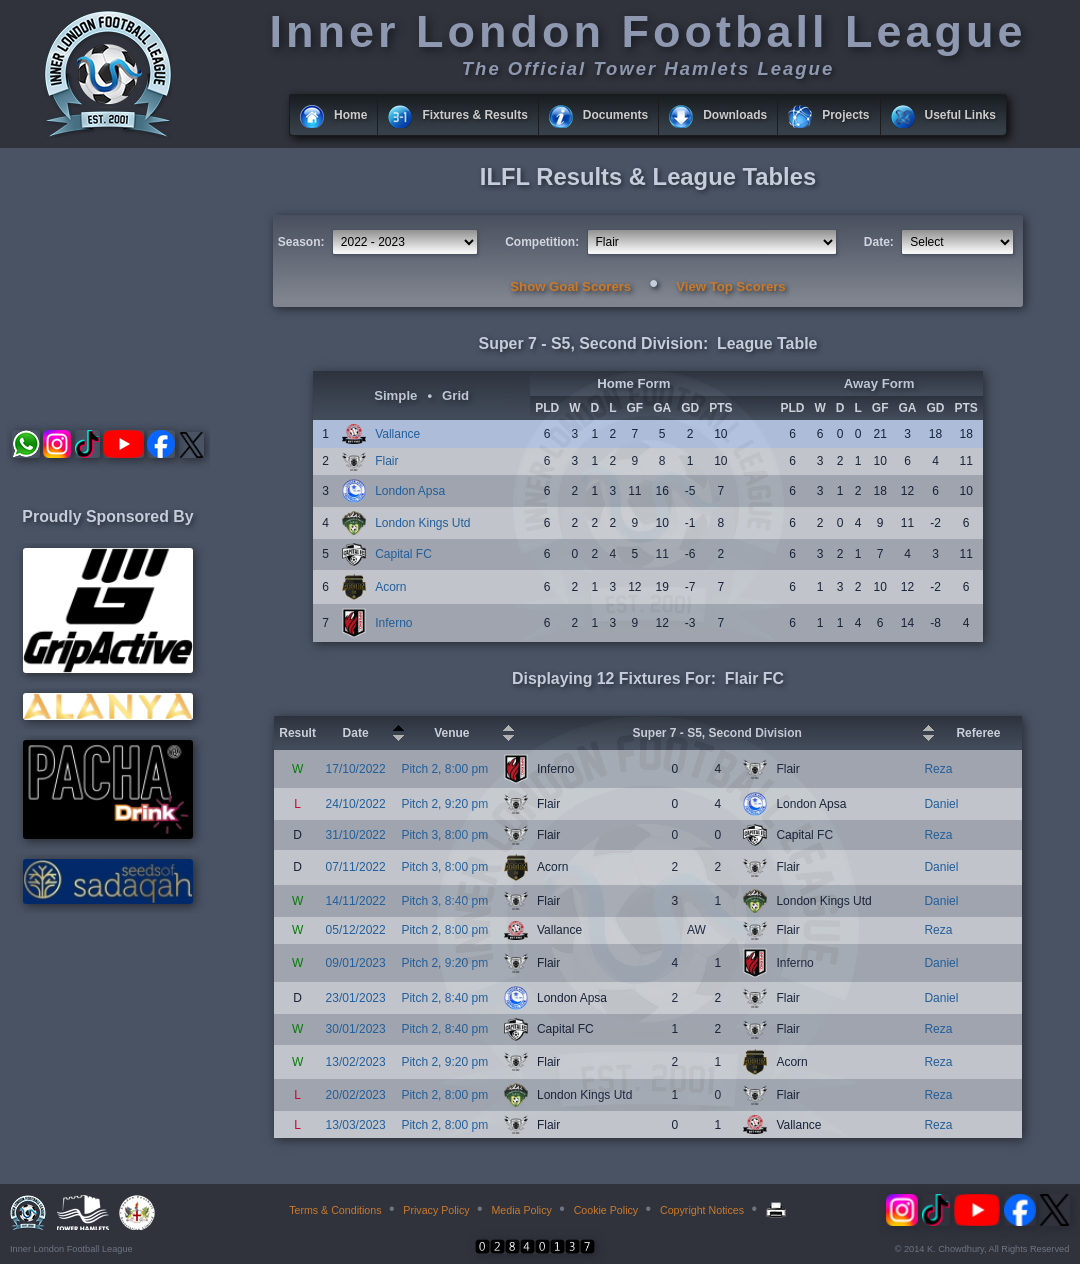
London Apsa (410, 491)
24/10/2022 (356, 804)
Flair (386, 461)
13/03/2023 (356, 1125)
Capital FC (403, 554)
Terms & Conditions (335, 1210)
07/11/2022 (356, 867)
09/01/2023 (356, 963)
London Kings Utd (422, 523)
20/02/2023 (356, 1095)
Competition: (542, 242)
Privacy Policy (436, 1210)
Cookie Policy (606, 1210)
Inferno (393, 623)
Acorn (390, 587)
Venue (451, 733)
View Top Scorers (730, 286)
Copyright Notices (702, 1210)
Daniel (941, 804)
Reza (938, 769)
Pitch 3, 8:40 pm (444, 901)
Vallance (397, 434)
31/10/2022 (356, 835)
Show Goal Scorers (570, 286)
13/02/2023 (356, 1062)
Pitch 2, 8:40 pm (444, 998)
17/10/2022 (356, 769)
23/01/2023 (356, 998)
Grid (455, 395)
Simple (395, 395)
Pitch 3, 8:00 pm (444, 835)
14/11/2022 (356, 901)
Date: (879, 242)
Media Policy (521, 1210)
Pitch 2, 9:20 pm (444, 804)
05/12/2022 (356, 930)
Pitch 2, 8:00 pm (444, 769)
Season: (301, 242)
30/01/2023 (356, 1029)
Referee (978, 733)
